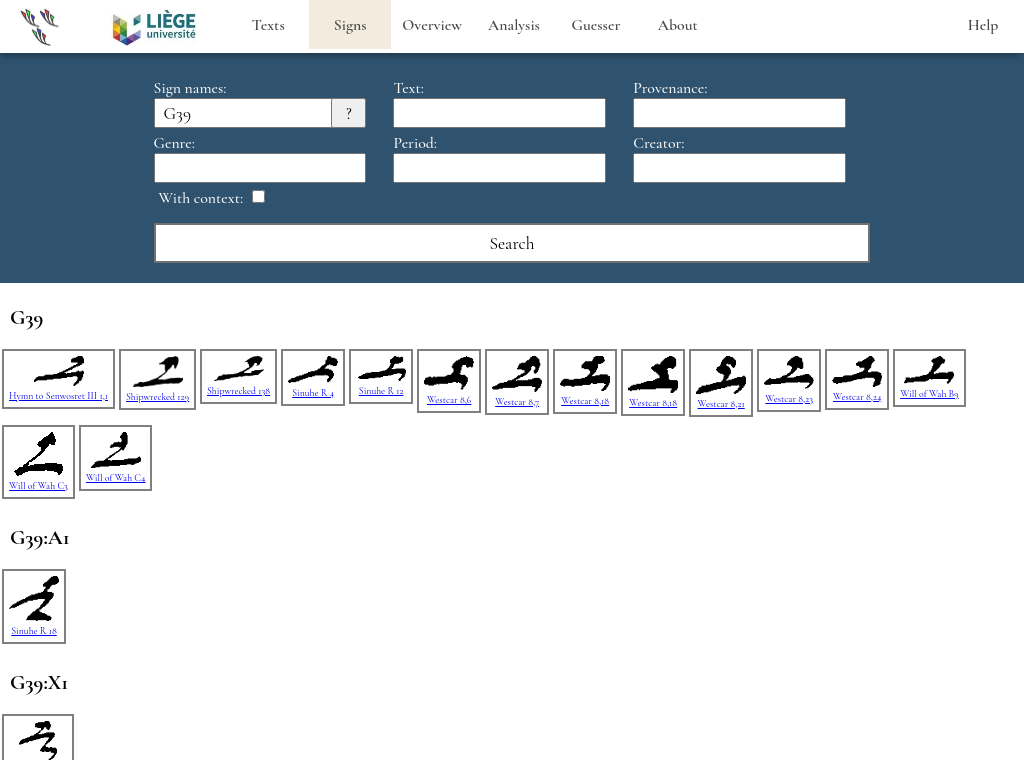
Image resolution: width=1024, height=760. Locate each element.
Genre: (174, 143)
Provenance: (670, 88)
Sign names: (190, 88)
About (678, 25)
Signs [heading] (350, 25)
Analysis (514, 25)
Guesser (596, 25)
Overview (432, 25)
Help (983, 25)
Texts (268, 25)
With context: (201, 198)
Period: (415, 143)
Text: (408, 88)
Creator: (658, 143)
